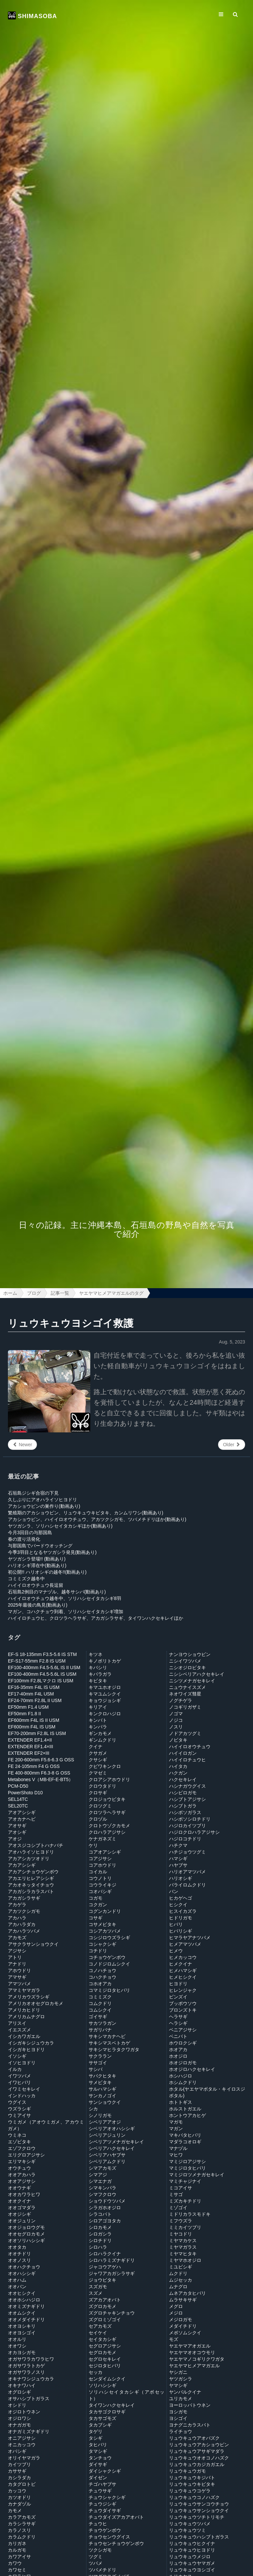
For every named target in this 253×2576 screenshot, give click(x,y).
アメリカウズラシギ (28, 1996)
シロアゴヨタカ (105, 2220)
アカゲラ (17, 1904)
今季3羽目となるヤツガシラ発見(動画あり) (52, 1552)
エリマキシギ (22, 2161)
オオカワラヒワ (24, 2194)
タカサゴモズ (102, 2418)
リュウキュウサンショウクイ (199, 2510)
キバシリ (98, 1667)
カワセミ (17, 2569)
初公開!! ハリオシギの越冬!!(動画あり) (47, 1572)
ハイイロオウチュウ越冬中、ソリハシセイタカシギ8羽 (64, 1598)
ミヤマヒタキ (183, 2253)
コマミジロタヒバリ (109, 1990)
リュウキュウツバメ (190, 2523)
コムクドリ (100, 2003)
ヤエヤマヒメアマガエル (194, 2365)
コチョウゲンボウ (107, 1957)
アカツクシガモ (24, 1911)
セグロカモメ (102, 2352)
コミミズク (100, 1996)
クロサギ (98, 1792)
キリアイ (98, 1707)
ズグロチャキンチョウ (112, 2313)
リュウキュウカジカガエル (196, 2464)
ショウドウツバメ (107, 2201)
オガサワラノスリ (26, 2372)
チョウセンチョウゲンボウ (116, 2543)
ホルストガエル (185, 2108)
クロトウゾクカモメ (109, 1825)
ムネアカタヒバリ (187, 2293)
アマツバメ (19, 1983)
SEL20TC (18, 1805)
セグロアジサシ (105, 2345)
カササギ (17, 2471)
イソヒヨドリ (22, 2062)
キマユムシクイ (105, 1693)
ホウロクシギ (183, 2043)
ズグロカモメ (102, 2306)
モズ (173, 2339)
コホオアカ (100, 1983)
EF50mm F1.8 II (24, 1713)
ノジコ (176, 1720)
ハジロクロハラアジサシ (194, 1832)
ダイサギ (98, 2464)
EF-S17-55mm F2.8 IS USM (37, 1661)
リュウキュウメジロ (190, 2556)
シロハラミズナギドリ (112, 2260)
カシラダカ (19, 2477)
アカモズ (17, 1937)
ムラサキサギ (183, 2299)
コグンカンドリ (105, 1911)
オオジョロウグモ (26, 2227)
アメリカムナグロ (26, 2016)
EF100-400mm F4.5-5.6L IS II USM (44, 1667)
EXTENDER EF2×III (28, 1753)
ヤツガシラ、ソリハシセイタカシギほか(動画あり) (60, 1526)
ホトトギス (180, 2102)
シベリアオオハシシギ (112, 2128)
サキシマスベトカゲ (109, 2043)
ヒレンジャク (183, 1990)
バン (173, 1891)
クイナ (95, 1746)
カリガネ (17, 2543)
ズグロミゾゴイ (105, 2319)
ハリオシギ (180, 1878)
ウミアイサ (19, 2115)
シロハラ (98, 2247)
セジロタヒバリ (105, 2365)
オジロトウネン (24, 2411)
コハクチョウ (102, 1977)
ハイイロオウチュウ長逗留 (35, 1585)
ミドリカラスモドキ (190, 2214)
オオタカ (17, 2247)
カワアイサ (19, 2556)
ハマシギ (178, 1858)
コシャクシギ (102, 1944)
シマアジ (98, 2174)
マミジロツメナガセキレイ (196, 2174)
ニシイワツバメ (185, 1661)
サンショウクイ (105, 2102)
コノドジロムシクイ (109, 1963)
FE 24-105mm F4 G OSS (34, 1766)
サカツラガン (102, 2023)
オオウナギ (19, 2187)
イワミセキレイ (24, 2089)
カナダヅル (19, 2504)
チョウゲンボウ (105, 2530)
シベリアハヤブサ (107, 2154)
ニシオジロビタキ (187, 1667)
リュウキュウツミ (187, 2530)
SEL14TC (18, 1799)
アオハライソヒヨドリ (31, 1852)
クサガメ (98, 1753)
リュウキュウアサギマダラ (196, 2451)
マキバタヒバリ (185, 2135)
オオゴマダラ (22, 2207)
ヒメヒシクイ (183, 1977)
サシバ (95, 2069)
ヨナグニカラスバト (190, 2424)
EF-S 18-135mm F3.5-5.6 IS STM (42, 1654)
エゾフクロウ (22, 2148)
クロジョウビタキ (107, 1799)
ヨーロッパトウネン (190, 2405)
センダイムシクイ (107, 2378)
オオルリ (17, 2339)
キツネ (95, 1654)
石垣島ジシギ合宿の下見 (33, 1493)
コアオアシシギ (105, 1852)
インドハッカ (22, 2095)
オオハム (17, 2280)
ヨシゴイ (178, 2418)
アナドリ (17, 1963)
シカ (93, 2108)
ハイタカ (178, 1766)
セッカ (95, 2372)
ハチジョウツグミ (187, 1852)
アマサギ (17, 1977)
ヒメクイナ (180, 1963)
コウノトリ (100, 1878)
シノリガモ (100, 2115)
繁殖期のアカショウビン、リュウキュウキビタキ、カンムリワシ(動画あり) (85, 1512)
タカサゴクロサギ (107, 2411)
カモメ (15, 2510)
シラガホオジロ (105, 2207)
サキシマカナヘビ (107, 2036)
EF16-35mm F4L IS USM (34, 1687)
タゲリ (95, 2431)
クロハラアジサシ (107, 1832)
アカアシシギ (22, 1865)
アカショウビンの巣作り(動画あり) (44, 1506)
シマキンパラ (102, 2187)
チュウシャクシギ (107, 2497)
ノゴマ (176, 1713)
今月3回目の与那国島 (30, 1532)
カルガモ (17, 2550)
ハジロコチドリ (185, 1838)
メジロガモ (180, 2319)
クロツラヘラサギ (107, 1812)
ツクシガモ (100, 2550)
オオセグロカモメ (26, 2234)
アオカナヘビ (22, 1819)
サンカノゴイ (102, 2095)
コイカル (98, 1871)
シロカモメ (100, 2227)
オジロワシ (19, 2418)
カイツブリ (19, 2464)
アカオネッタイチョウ (31, 1884)
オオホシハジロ (24, 2299)
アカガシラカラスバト (31, 1891)
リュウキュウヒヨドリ (192, 2550)
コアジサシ (100, 1858)
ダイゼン (98, 2477)
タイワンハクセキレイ (112, 2405)
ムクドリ (178, 2273)
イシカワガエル (24, 2036)
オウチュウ (19, 2168)
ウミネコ (17, 2135)
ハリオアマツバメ (187, 1871)
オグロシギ (19, 2392)
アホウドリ (19, 1970)
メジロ (176, 2313)
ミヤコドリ (180, 2234)
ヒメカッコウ (183, 1957)
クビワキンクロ (105, 1766)
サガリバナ (100, 2029)
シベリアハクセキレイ (112, 2148)
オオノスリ (19, 2260)
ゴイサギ (98, 2016)
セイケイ (98, 2332)
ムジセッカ (180, 2280)
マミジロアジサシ (187, 2161)
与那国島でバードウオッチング (40, 1545)
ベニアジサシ (183, 2029)
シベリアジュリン (107, 2135)
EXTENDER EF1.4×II (30, 1740)
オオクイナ (19, 2201)
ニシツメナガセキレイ (192, 1680)
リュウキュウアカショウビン (199, 2444)
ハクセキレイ (183, 1779)
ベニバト (178, 2036)
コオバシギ (100, 1891)
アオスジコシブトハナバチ (35, 1845)
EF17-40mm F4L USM (31, 1693)
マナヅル (178, 2148)
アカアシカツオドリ (28, 1858)
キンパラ (98, 1726)
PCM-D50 (18, 1786)
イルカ (15, 2069)
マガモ (176, 2122)
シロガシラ (100, 2234)
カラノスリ (19, 2530)
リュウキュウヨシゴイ (192, 2569)
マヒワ (176, 2154)
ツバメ (95, 2563)
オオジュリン (22, 2220)
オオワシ (17, 2345)
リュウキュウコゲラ (190, 2490)
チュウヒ (98, 2523)
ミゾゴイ (178, 2207)
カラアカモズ (22, 2517)
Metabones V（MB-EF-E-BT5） (40, 1779)
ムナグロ (178, 2286)
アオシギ (17, 1832)
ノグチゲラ (180, 1700)
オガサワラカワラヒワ (31, 2359)
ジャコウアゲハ (105, 2266)
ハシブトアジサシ (187, 1799)
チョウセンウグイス (109, 2536)
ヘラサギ (178, 2016)
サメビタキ (100, 2082)
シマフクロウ (102, 2194)
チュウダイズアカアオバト (116, 2517)
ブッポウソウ (183, 2003)
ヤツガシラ (180, 2378)
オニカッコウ (22, 2444)
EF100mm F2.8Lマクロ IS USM (40, 1680)
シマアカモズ (102, 2168)
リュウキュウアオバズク (194, 2438)
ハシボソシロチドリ (190, 1819)
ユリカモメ (180, 2398)
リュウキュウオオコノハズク (199, 2457)
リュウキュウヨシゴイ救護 (71, 1323)
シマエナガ (100, 2181)
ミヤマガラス (183, 2247)
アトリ (15, 1957)
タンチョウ (100, 2457)
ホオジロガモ (183, 2062)
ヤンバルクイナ (185, 2392)
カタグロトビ (22, 2484)
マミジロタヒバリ (187, 2168)
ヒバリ (176, 1924)
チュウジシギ (102, 2504)
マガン (176, 2128)
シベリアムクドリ (107, 2161)
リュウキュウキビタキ (192, 2484)
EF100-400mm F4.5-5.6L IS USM (42, 1674)
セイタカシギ (102, 2339)
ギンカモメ (100, 1733)
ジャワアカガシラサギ (112, 2273)
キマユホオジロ (105, 1687)
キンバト (98, 1720)
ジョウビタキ (102, 2280)
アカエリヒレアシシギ (31, 1878)
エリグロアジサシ (26, 2154)
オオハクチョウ (24, 2266)
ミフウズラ (180, 2220)
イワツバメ (19, 2075)
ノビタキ (178, 1740)
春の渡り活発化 (24, 1539)
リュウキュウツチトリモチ (196, 2517)
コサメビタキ (102, 1924)
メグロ (176, 2306)
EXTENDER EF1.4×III (30, 1746)
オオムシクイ (22, 2313)
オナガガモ (19, 2424)
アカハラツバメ (24, 1931)
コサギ (95, 1917)
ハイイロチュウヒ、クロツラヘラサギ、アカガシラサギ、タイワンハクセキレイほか (95, 1618)
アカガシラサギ (24, 1898)
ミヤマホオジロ (185, 2260)
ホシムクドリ (183, 2082)
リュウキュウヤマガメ (192, 2563)
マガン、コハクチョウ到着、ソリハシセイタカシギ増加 (65, 1611)
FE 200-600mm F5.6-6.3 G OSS (41, 1759)
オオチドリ (19, 2253)
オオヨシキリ (22, 2326)
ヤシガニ (178, 2372)
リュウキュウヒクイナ (192, 2543)
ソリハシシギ (102, 2385)
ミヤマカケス (183, 2240)
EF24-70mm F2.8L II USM (35, 1700)
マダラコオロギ (185, 2141)
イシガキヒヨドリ (26, 2049)
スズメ (95, 2293)
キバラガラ (100, 1674)
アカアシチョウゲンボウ (33, 1871)
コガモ (95, 1898)
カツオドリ (19, 2497)
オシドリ (17, 2405)
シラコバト (100, 2214)
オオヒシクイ (22, 2293)
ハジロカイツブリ (187, 1825)
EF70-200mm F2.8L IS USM (37, 1733)
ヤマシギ (178, 2385)
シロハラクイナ (105, 2253)
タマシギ (98, 2451)
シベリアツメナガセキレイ (116, 2141)
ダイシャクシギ (105, 2471)
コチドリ (98, 1950)
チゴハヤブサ (102, 2484)
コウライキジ (102, 1884)
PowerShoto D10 (25, 1792)
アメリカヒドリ (24, 2010)
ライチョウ (180, 2431)
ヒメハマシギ (183, 1970)
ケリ (93, 1845)
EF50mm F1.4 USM (28, 1707)
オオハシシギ (22, 2273)
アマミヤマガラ (24, 1990)
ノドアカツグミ (185, 1733)
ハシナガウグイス (187, 1786)
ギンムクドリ (102, 1740)
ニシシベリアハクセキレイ (196, 1674)
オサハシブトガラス (28, 2398)
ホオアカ (178, 2049)
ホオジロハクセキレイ (192, 2069)
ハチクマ (178, 1845)
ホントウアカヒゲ (187, 2115)
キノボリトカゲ (105, 1661)
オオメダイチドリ (26, 2319)
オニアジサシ (22, 2438)
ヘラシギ (178, 2023)
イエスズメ (19, 2029)
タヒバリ (98, 2444)
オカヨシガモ (22, 2352)
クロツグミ (100, 1805)
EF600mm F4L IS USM (31, 1726)
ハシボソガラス (185, 1812)
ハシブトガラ (183, 1805)
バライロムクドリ (187, 1884)
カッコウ (17, 2490)
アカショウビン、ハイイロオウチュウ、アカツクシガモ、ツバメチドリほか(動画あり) (97, 1519)
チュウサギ (100, 2490)
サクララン (100, 2056)
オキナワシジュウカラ (31, 2378)
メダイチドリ (183, 2326)
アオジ (15, 1838)
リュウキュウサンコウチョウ (199, 2504)
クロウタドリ (102, 1786)
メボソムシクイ (185, 2332)
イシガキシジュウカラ (31, 2043)
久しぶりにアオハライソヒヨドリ (42, 1499)
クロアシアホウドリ (109, 1779)
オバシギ (17, 2451)
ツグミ (95, 2556)
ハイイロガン (183, 1753)
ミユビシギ (180, 2266)
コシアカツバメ (105, 1931)
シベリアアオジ (105, 2122)
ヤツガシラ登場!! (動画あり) (37, 1558)
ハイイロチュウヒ (187, 1759)
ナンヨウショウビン (190, 1654)
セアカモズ (100, 2326)
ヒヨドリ (178, 1983)
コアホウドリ (102, 1865)
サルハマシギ (102, 2089)
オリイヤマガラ (24, 2457)
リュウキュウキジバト (192, 2477)
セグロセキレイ (105, 2359)
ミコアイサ (180, 2187)
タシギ (95, 2438)
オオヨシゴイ (22, 2332)
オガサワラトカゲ (26, 2365)
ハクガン (178, 1773)
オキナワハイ (22, 2385)
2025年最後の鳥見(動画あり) (37, 1605)
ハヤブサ (178, 1865)
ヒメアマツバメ (185, 1944)
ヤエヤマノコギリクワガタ (196, 2359)
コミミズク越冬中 (26, 1578)
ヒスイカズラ (183, 1911)
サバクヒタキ (102, 2075)
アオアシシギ (22, 1812)
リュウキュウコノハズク (194, 2497)
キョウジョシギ (105, 1700)
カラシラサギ (22, 2523)
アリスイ (17, 2023)
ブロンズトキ (183, 2010)
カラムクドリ (22, 2536)
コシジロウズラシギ (109, 1937)
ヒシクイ (178, 1904)
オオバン (17, 2286)
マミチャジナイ (185, 2181)
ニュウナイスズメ (187, 1687)
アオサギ (17, 1825)
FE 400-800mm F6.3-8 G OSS (39, 1773)
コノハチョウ (102, 1970)
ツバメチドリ (102, 2569)
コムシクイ (100, 2010)
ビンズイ (178, 1996)
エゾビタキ (19, 2141)
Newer (22, 1444)
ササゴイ (98, 2062)
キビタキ (98, 1680)
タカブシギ (100, 2424)
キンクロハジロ (105, 1713)
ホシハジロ (180, 2075)
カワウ (15, 2563)
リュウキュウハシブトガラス (199, 2536)
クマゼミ (98, 1773)
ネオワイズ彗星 (185, 1693)
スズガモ (98, 2286)
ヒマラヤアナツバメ (190, 1937)
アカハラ (17, 1917)
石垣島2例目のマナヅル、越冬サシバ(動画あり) (57, 1591)
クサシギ (98, 1759)
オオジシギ (19, 2214)
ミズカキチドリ (185, 2201)
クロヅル (98, 1819)
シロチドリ (100, 2240)
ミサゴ (176, 2194)
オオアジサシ (22, 2181)
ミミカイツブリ (185, 2227)
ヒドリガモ (180, 1917)
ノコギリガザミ (185, 1707)
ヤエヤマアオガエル (190, 2345)
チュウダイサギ (105, 2510)
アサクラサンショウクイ (33, 1944)
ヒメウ (176, 1950)
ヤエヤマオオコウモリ (192, 2352)
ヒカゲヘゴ (180, 1898)
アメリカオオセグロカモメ (35, 2003)
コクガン (98, 1904)
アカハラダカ (22, 1924)
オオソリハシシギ (26, 2240)
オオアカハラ (22, 2174)
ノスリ (176, 1726)
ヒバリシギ (180, 1931)
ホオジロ (178, 2056)
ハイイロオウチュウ (190, 1746)
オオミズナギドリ (26, 2306)
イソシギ (17, 2056)
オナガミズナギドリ (28, 2431)
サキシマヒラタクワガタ (114, 2049)
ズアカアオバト (105, 2299)
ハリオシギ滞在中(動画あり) (37, 1565)
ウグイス (17, 2102)
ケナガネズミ (102, 1838)
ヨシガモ (178, 2411)
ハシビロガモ (183, 1792)
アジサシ (17, 1950)
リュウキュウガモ (187, 2471)
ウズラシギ (19, 2108)
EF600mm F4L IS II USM (33, 1720)
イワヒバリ (19, 2082)
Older (231, 1444)
